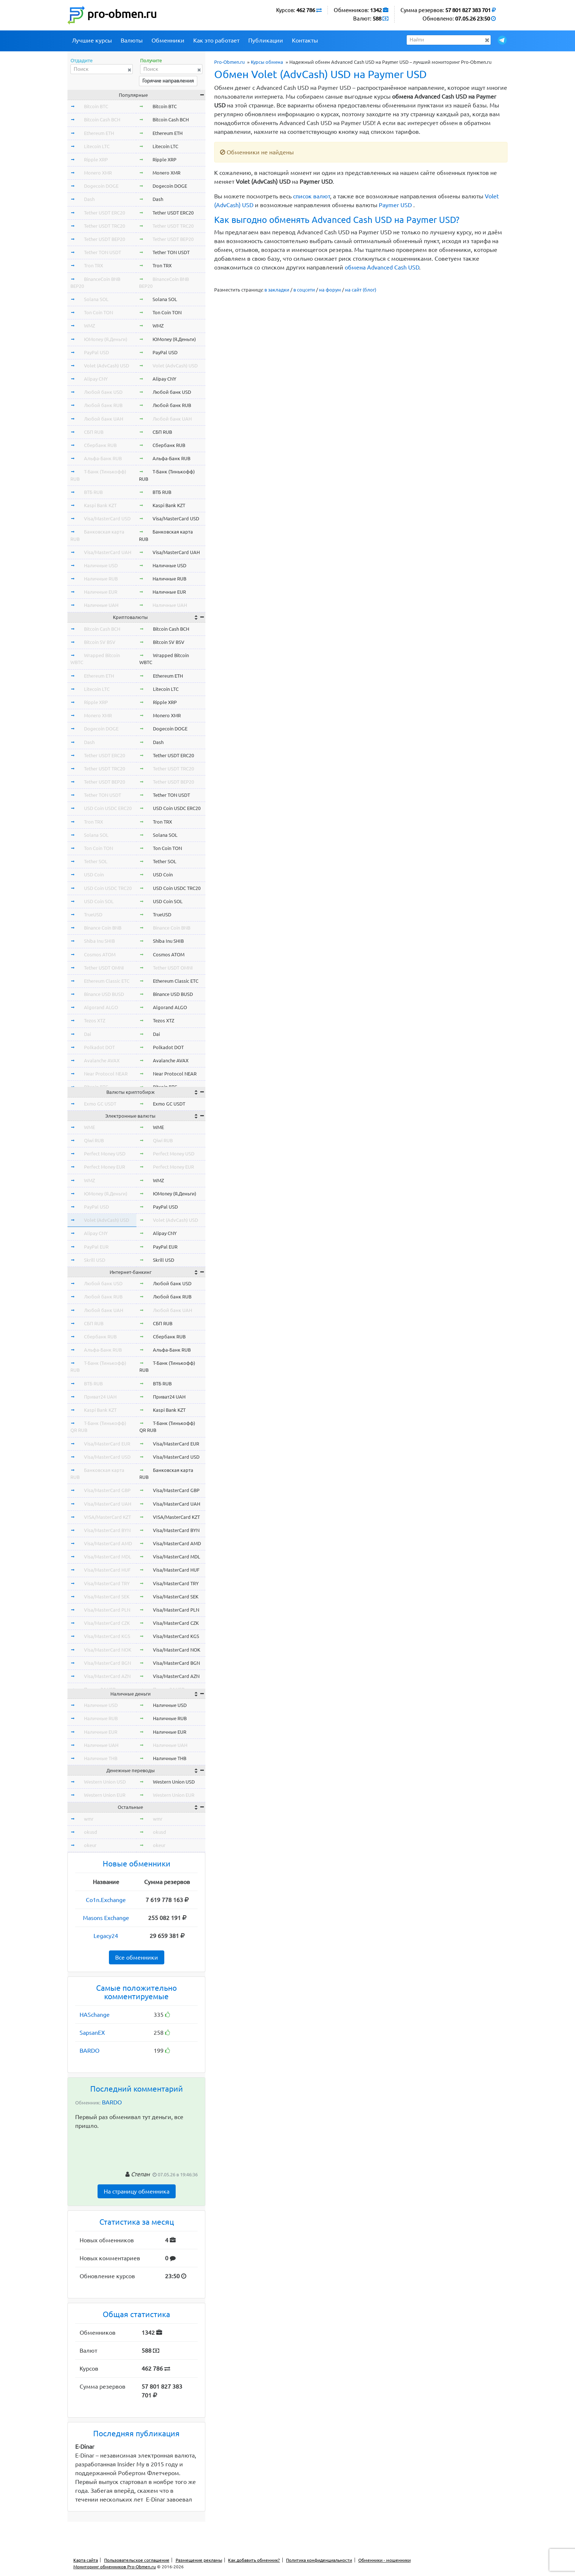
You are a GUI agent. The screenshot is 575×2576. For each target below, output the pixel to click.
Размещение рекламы (199, 2560)
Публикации (265, 40)
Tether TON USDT (102, 252)
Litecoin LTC (97, 146)
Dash (89, 199)
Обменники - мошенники (384, 2560)
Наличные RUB (101, 578)
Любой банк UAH (103, 418)
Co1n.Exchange (106, 1900)
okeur (90, 1845)
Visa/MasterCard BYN (107, 1530)
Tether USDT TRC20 (104, 225)
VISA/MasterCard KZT (107, 1517)
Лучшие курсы (92, 40)
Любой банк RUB (103, 405)
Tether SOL (95, 861)
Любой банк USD (103, 392)
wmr (89, 1818)
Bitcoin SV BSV (100, 642)
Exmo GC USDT (100, 1103)
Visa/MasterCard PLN (107, 1609)
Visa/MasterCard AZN (107, 1676)
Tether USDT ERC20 (104, 212)
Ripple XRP (96, 159)
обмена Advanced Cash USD (382, 267)
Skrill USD (94, 1260)
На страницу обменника (136, 2191)
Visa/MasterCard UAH (107, 552)
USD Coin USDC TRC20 (108, 888)
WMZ (89, 325)
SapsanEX (92, 2032)
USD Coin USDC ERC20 (108, 808)
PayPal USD (96, 352)
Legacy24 (106, 1935)
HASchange (95, 2014)
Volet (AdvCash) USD (106, 365)
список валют (311, 196)
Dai (87, 1034)
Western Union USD (105, 1781)
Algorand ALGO (101, 1007)
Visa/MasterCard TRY (107, 1583)
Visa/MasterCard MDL (107, 1556)
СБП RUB (93, 432)
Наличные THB (100, 1758)
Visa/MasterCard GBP (107, 1490)
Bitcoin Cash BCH (102, 119)
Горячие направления (168, 81)
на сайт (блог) (360, 289)
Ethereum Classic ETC (106, 980)
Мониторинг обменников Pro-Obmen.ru (114, 2566)
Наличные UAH (101, 605)
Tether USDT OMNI (104, 967)
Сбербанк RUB (100, 445)
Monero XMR (98, 172)
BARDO (89, 2050)
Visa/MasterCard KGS (107, 1636)
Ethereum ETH (99, 133)
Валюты (132, 40)
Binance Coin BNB (102, 927)
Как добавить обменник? (254, 2560)
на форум (330, 289)
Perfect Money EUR (104, 1166)
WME (89, 1127)
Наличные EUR (100, 591)
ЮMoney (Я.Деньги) (105, 339)
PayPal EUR (96, 1246)
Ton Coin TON (98, 312)
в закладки (276, 289)
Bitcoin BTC (96, 106)
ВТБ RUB (93, 492)
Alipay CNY (96, 378)
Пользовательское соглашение (136, 2560)
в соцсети (304, 289)
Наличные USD (101, 565)
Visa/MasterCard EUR (107, 1443)
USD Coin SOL (99, 901)
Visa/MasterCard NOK (107, 1649)
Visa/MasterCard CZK (107, 1623)
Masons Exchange (106, 1917)
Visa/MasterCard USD (107, 518)
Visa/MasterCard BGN (107, 1663)
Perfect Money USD (104, 1153)
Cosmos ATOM (100, 954)
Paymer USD (395, 205)
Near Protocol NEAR (106, 1073)
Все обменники (136, 1957)
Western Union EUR (104, 1795)
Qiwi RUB (94, 1140)
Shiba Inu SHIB (99, 940)
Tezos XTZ (94, 1020)
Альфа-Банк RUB (103, 458)
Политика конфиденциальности (319, 2560)
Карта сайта (85, 2560)
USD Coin (94, 874)
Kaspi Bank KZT (100, 505)
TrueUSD (93, 914)
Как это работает (216, 40)
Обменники (167, 40)
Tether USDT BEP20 (104, 239)
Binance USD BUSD (104, 994)
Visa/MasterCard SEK (106, 1596)
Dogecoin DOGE (101, 185)
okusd (90, 1832)
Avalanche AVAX (102, 1060)
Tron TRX (93, 265)
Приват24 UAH (100, 1396)
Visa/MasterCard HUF (107, 1569)
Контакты (305, 40)
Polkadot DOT (99, 1047)
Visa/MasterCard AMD (108, 1543)
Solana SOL (96, 299)
